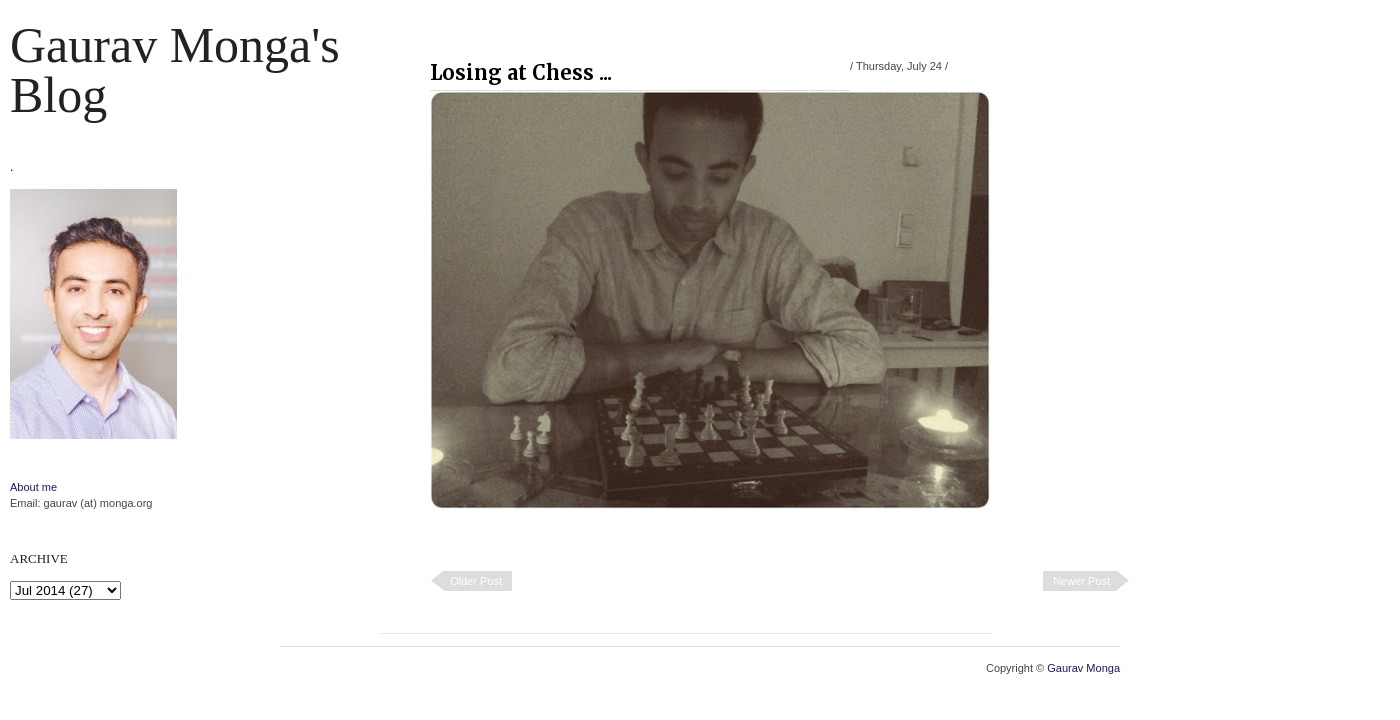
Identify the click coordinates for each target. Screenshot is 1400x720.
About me (33, 487)
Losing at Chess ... (521, 72)
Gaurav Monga (1083, 668)
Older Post (476, 581)
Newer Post (1081, 581)
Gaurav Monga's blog (175, 70)
